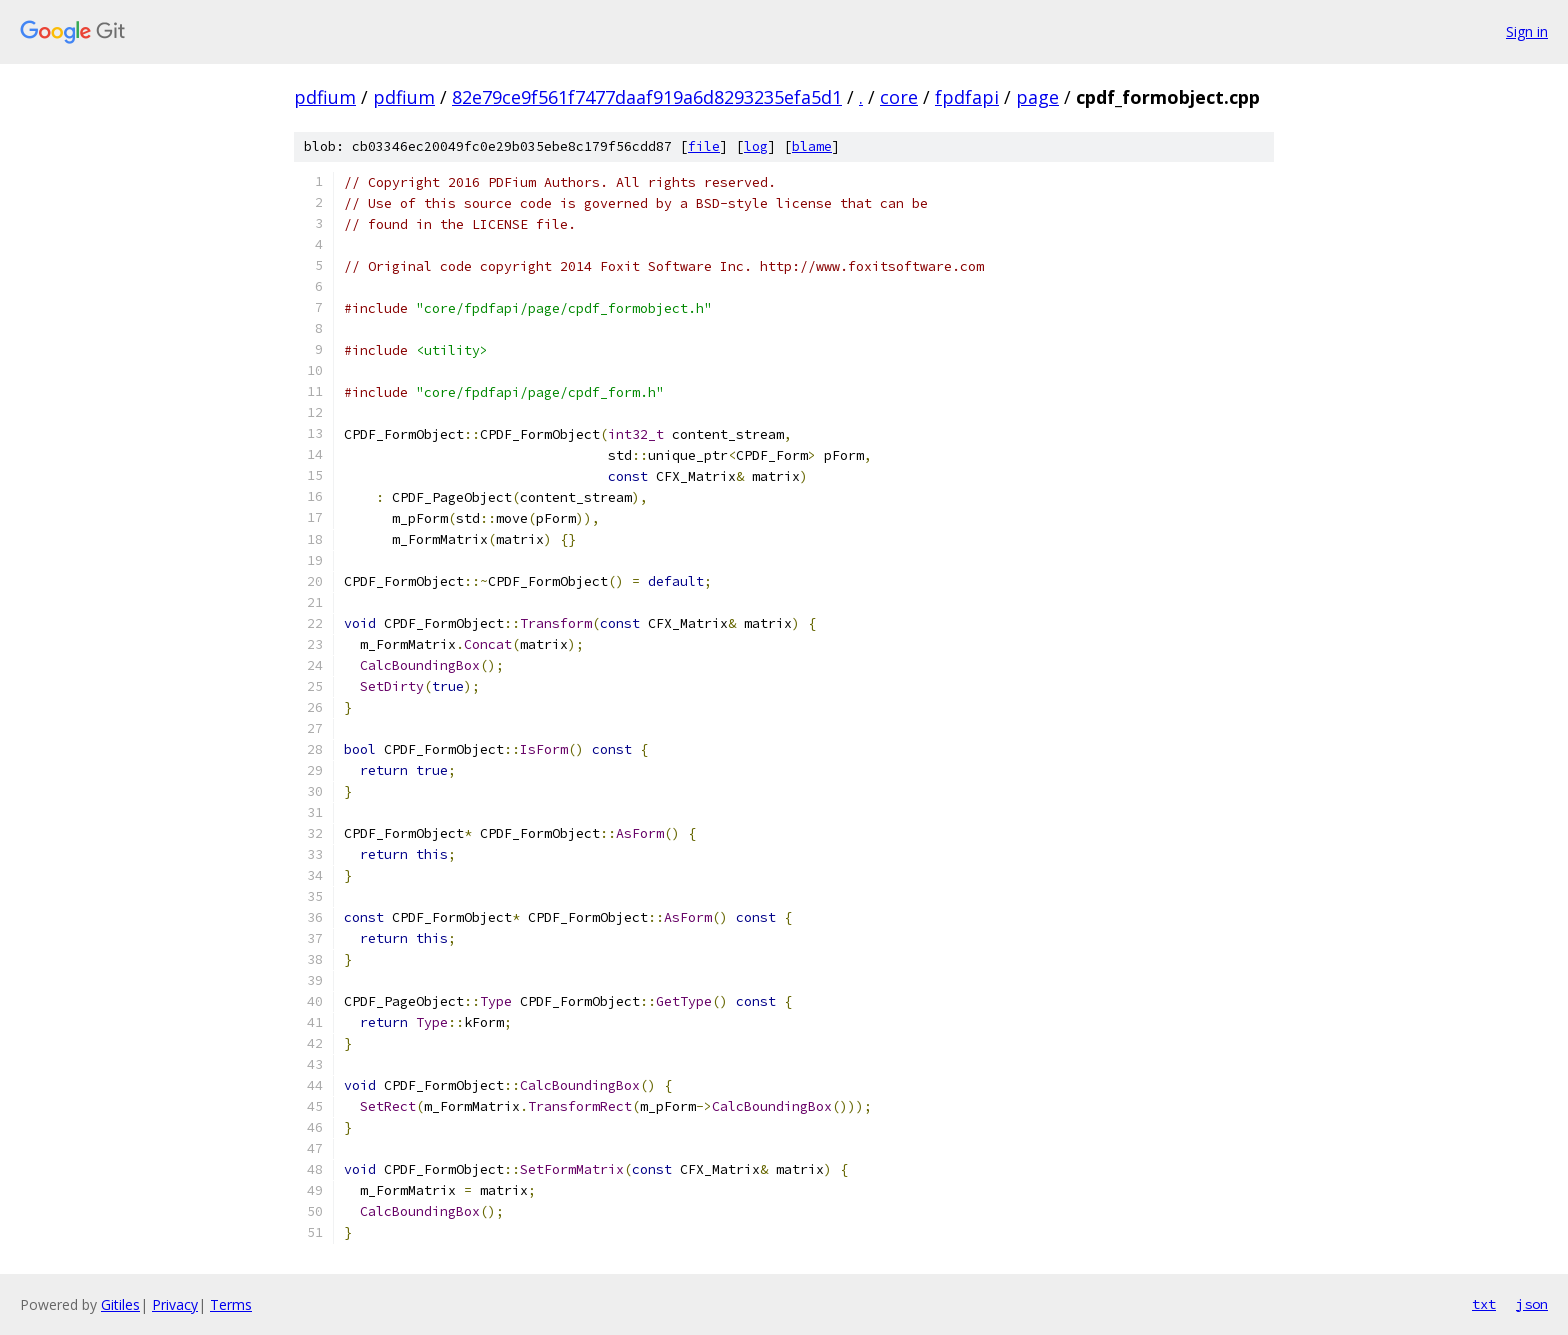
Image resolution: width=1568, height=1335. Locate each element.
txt (1484, 1304)
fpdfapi (967, 97)
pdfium (325, 97)
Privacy (175, 1304)
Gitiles (120, 1304)
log (756, 146)
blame (812, 146)
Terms (231, 1304)
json (1532, 1304)
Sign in (1527, 31)
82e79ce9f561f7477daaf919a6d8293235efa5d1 (647, 97)
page (1037, 97)
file (704, 146)
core (899, 97)
